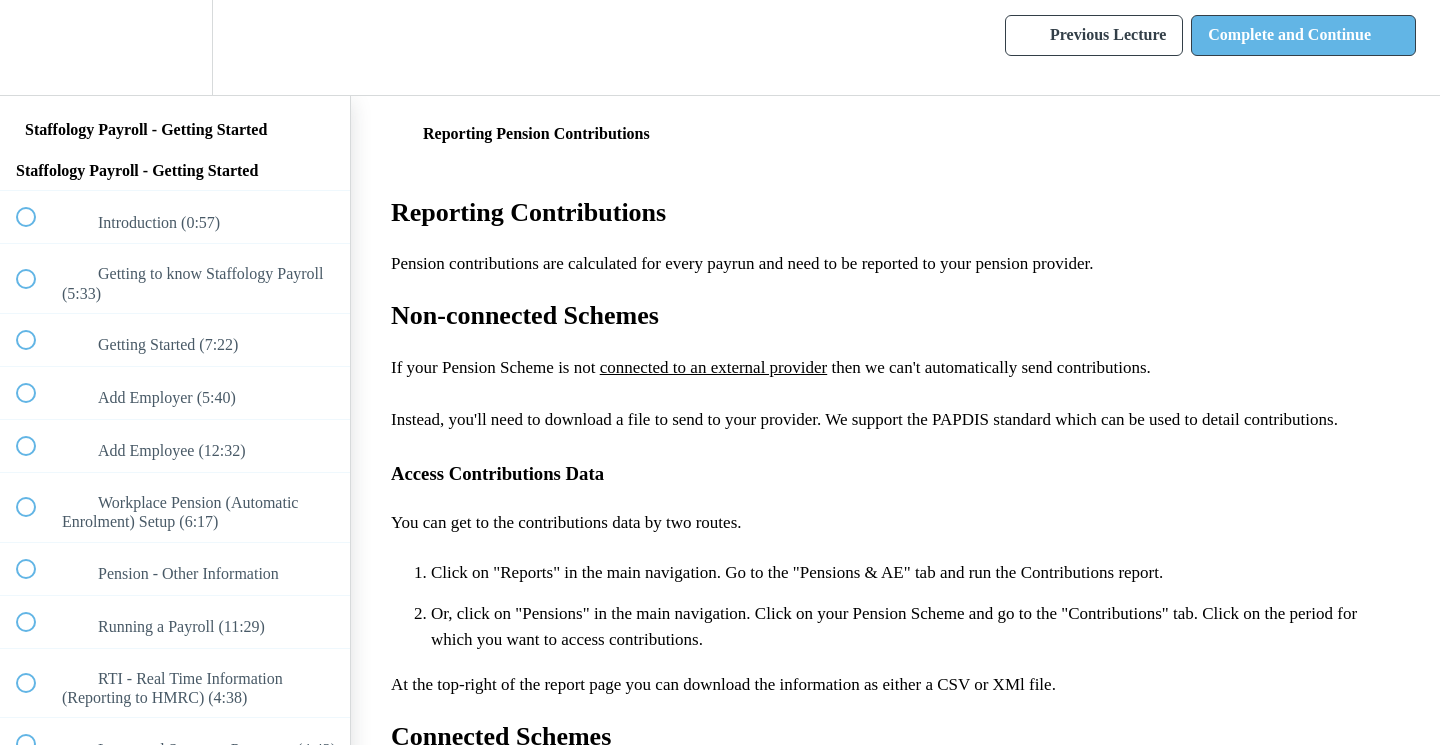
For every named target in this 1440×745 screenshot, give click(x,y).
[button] (37, 47)
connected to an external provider (714, 367)
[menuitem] (175, 47)
